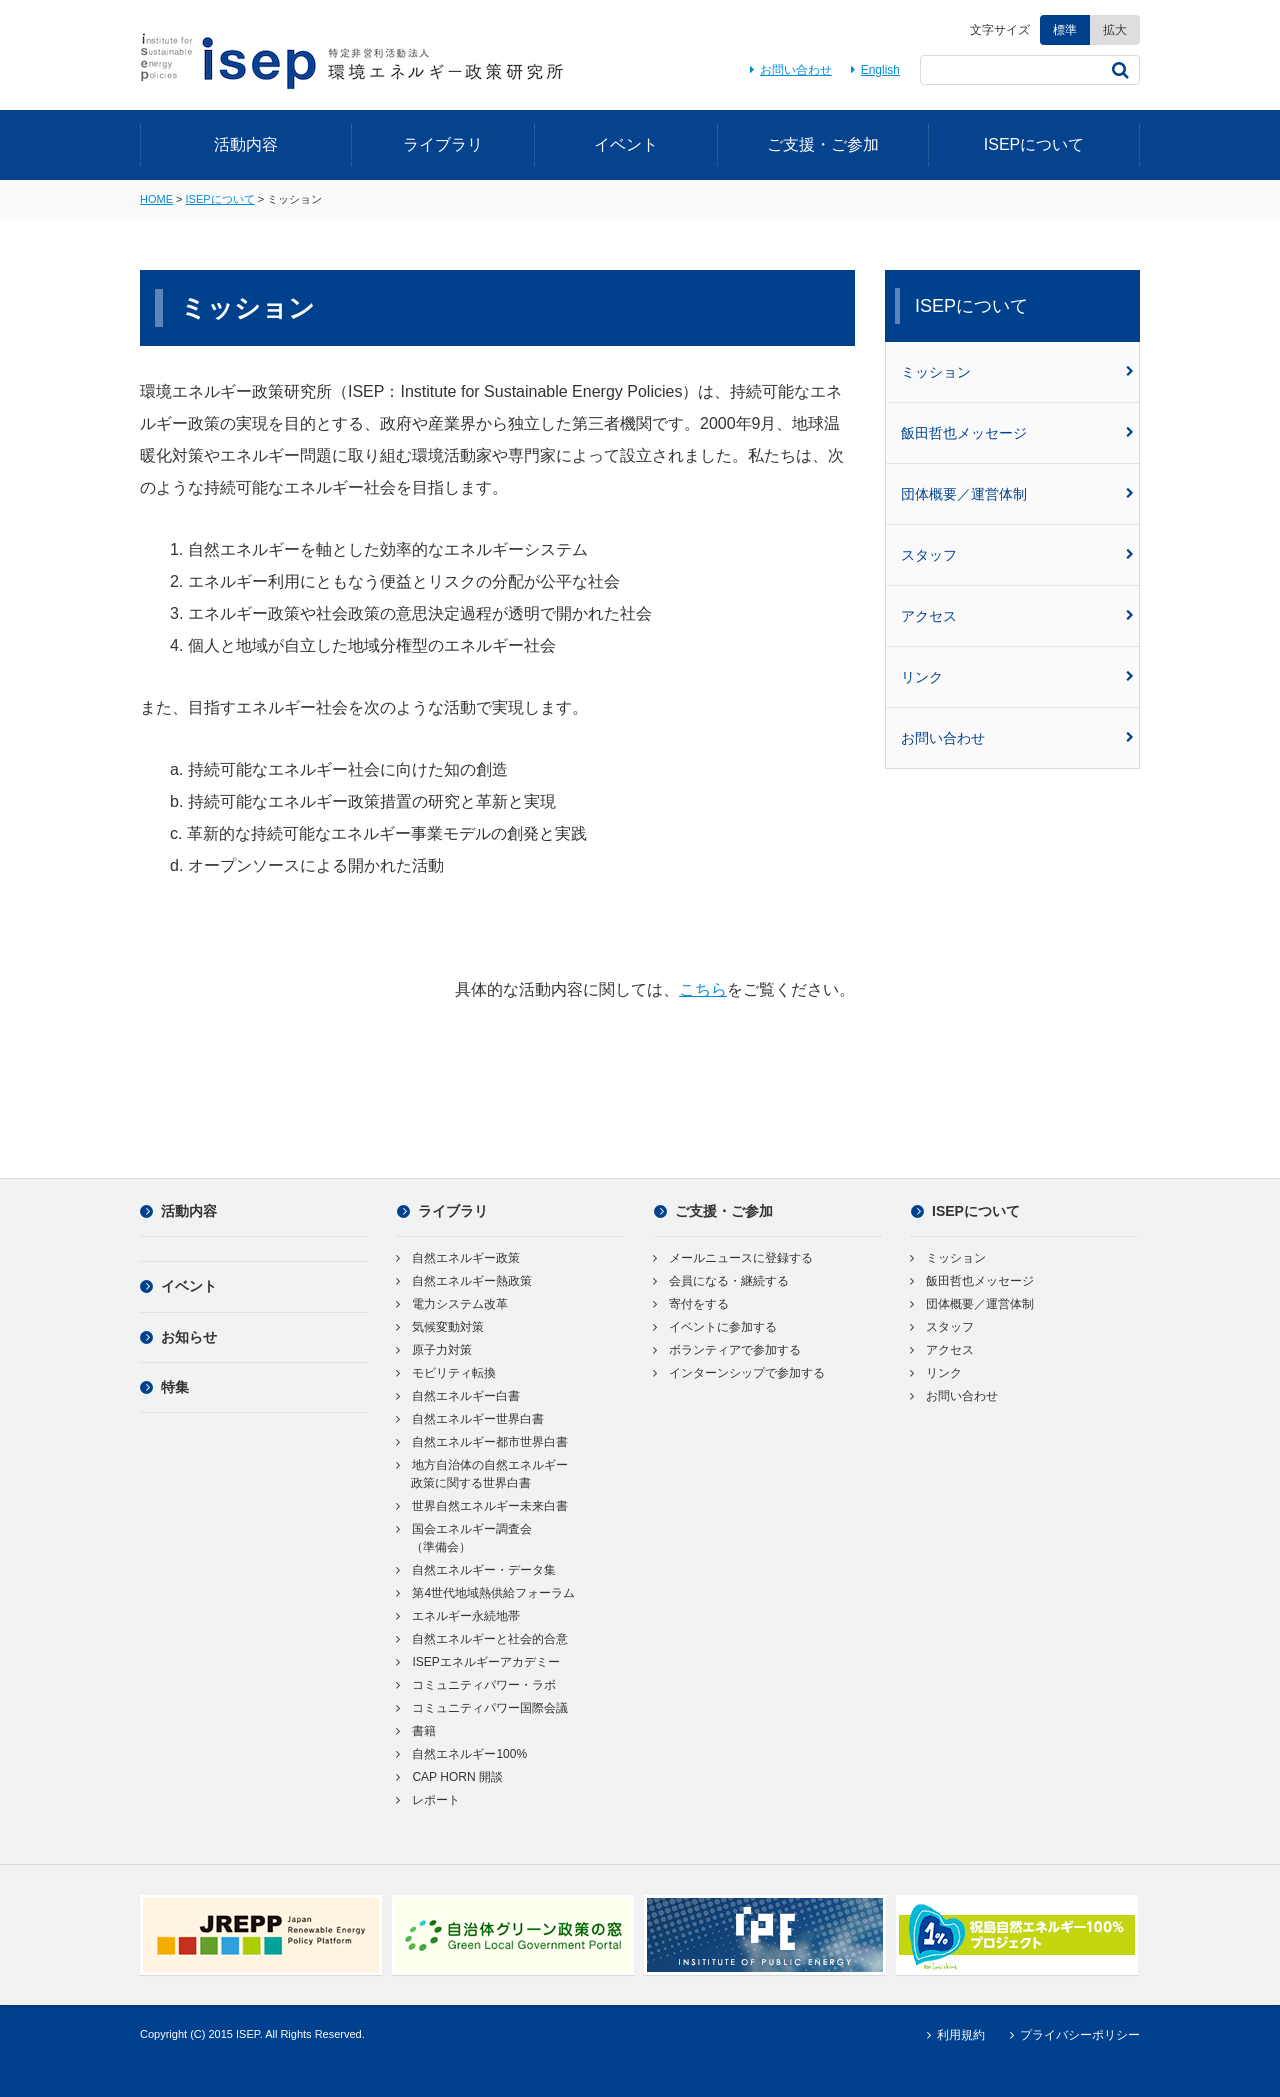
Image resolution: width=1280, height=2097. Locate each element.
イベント (626, 144)
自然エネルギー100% (462, 1754)
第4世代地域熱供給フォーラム (486, 1593)
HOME (156, 199)
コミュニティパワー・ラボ (476, 1685)
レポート (428, 1800)
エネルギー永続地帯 (458, 1616)
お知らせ (178, 1337)
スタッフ (1017, 555)
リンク (1017, 677)
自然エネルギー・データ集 (476, 1570)
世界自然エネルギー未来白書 (482, 1506)
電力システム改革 (452, 1304)
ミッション (1017, 372)
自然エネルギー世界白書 (470, 1419)
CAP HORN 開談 (450, 1777)
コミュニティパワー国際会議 (482, 1708)
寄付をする (691, 1304)
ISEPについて (1034, 144)
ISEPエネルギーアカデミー (478, 1662)
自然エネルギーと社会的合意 (482, 1639)
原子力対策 (434, 1350)
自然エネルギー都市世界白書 (482, 1442)
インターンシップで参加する (739, 1373)
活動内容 (246, 144)
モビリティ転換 (446, 1373)
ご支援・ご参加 (823, 144)
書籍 (416, 1731)
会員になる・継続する (721, 1281)
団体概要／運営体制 (1017, 494)
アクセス (1017, 616)
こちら (703, 989)
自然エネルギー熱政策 (464, 1281)
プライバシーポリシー (1072, 2035)
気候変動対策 (440, 1327)
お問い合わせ (787, 70)
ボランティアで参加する (727, 1350)
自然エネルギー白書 (458, 1396)
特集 (164, 1387)
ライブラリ (443, 144)
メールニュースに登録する (733, 1258)
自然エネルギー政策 (458, 1258)
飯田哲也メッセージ (1017, 433)
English (872, 70)
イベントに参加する (715, 1327)
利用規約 (952, 2035)
